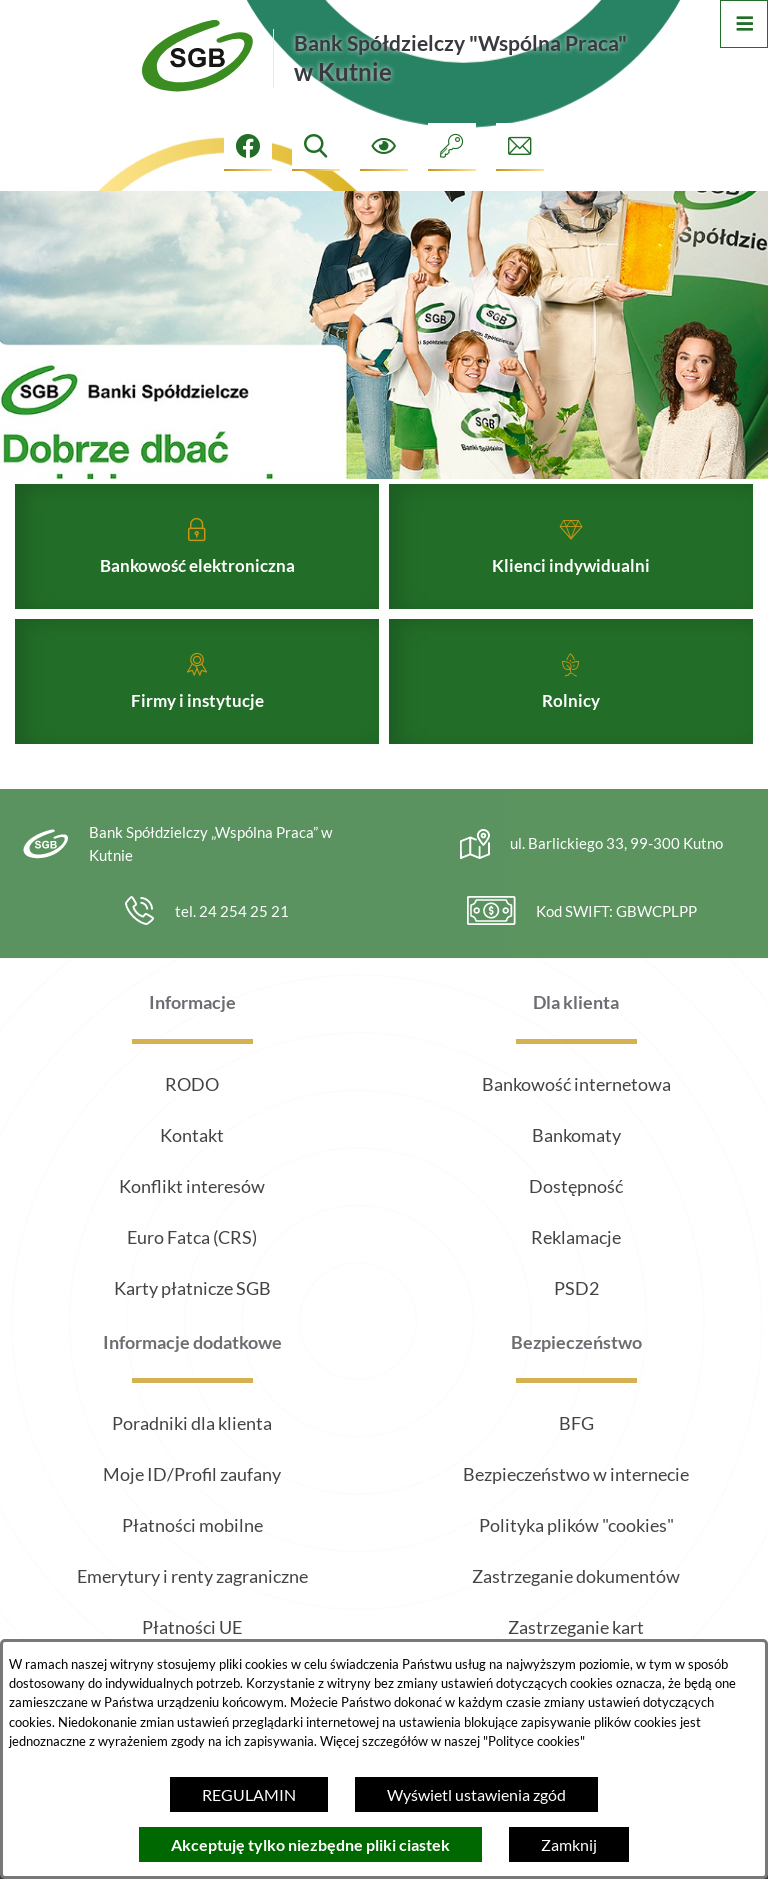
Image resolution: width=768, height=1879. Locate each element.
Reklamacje (576, 1237)
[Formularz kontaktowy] (520, 147)
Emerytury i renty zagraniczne (192, 1576)
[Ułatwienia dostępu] (384, 147)
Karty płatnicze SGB (192, 1288)
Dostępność (576, 1186)
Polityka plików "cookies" (576, 1525)
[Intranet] (452, 147)
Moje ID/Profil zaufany (192, 1474)
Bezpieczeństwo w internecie (576, 1474)
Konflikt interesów (192, 1186)
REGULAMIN (249, 1794)
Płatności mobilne (192, 1525)
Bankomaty (576, 1135)
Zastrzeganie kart (576, 1627)
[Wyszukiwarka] (316, 147)
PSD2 (576, 1288)
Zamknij (569, 1844)
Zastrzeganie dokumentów (576, 1576)
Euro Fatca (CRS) (192, 1237)
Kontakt (192, 1135)
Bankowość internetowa (576, 1084)
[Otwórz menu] (744, 24)
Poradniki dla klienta (192, 1423)
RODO (192, 1084)
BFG (576, 1423)
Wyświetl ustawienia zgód (476, 1794)
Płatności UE (192, 1627)
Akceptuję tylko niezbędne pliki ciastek (310, 1844)
